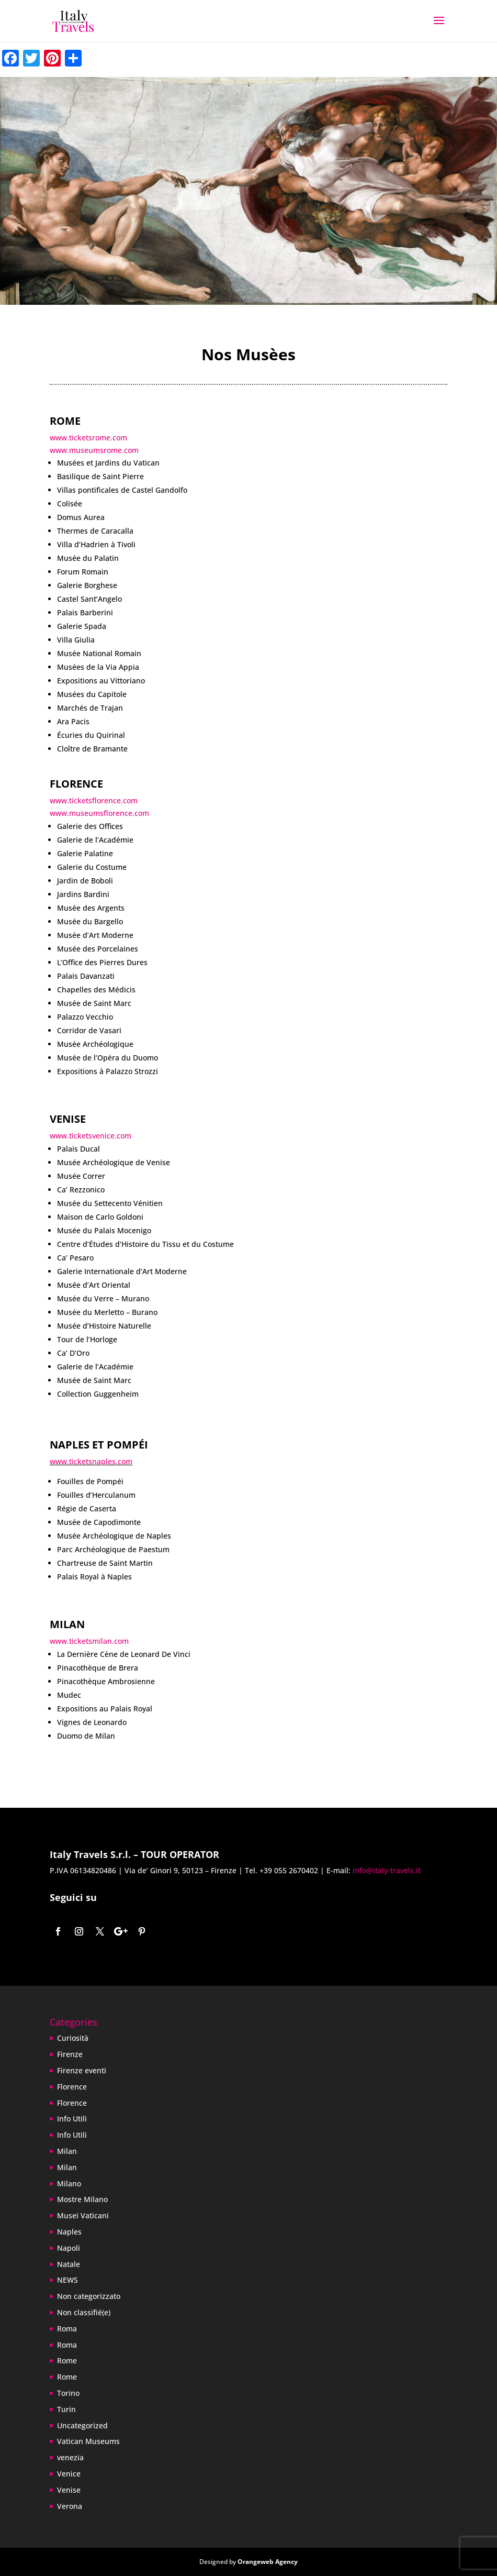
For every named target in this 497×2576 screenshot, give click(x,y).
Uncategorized (82, 2425)
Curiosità (72, 2038)
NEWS (67, 2280)
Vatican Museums (88, 2441)
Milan (67, 2151)
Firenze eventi (81, 2070)
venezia (70, 2457)
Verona (69, 2506)
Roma (67, 2329)
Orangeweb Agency (268, 2561)
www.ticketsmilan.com (89, 1641)
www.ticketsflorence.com (94, 800)
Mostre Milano (82, 2199)
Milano (69, 2183)
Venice (69, 2474)
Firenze (70, 2054)
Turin (66, 2409)
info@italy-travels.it (386, 1870)
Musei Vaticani (83, 2215)
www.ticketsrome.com (88, 438)
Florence (72, 2087)
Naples (69, 2232)
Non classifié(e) (83, 2312)
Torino (68, 2393)
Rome (67, 2360)
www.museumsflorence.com (99, 813)
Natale (68, 2264)
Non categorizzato (88, 2296)
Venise (69, 2490)
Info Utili (72, 2119)
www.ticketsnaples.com (91, 1461)
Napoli (68, 2248)
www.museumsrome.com (94, 450)
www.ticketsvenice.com (90, 1136)
